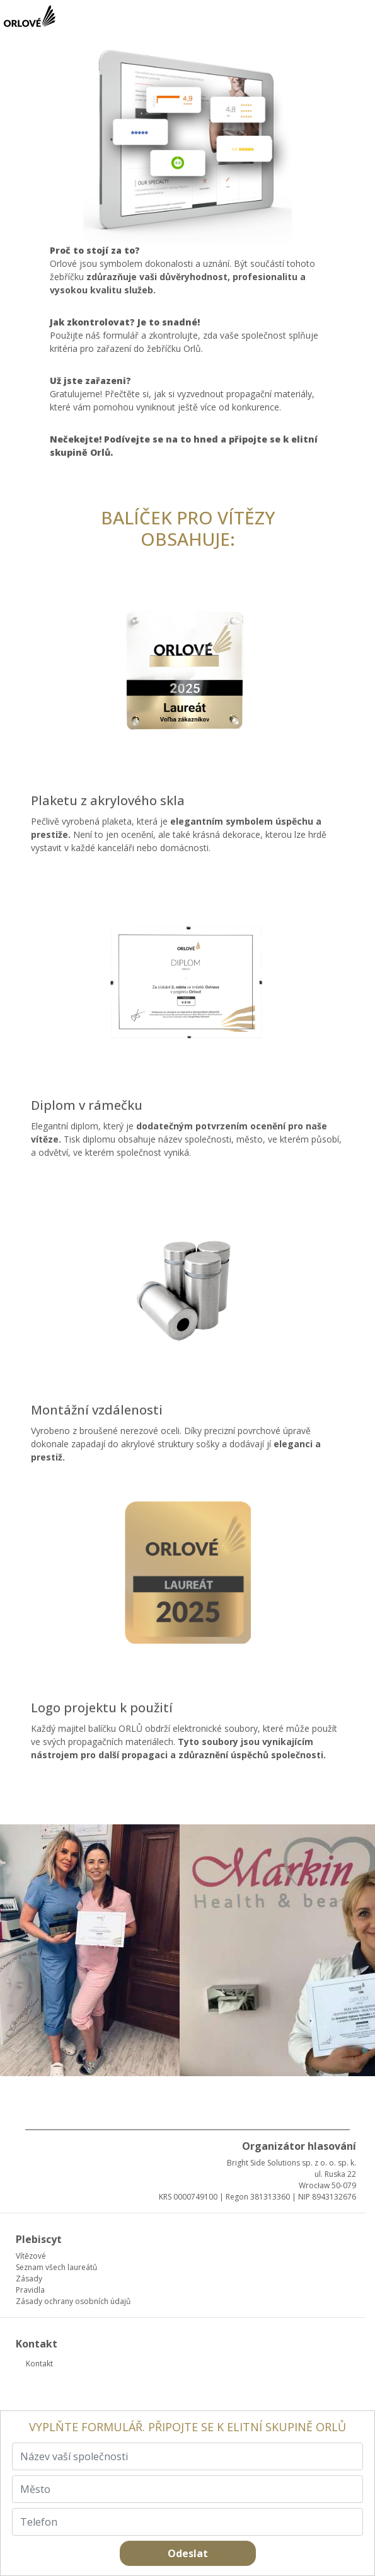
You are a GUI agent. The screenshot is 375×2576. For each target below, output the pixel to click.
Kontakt (39, 2363)
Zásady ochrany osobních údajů (73, 2301)
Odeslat (188, 2553)
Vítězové (31, 2256)
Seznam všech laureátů (56, 2267)
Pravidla (30, 2290)
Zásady (29, 2278)
